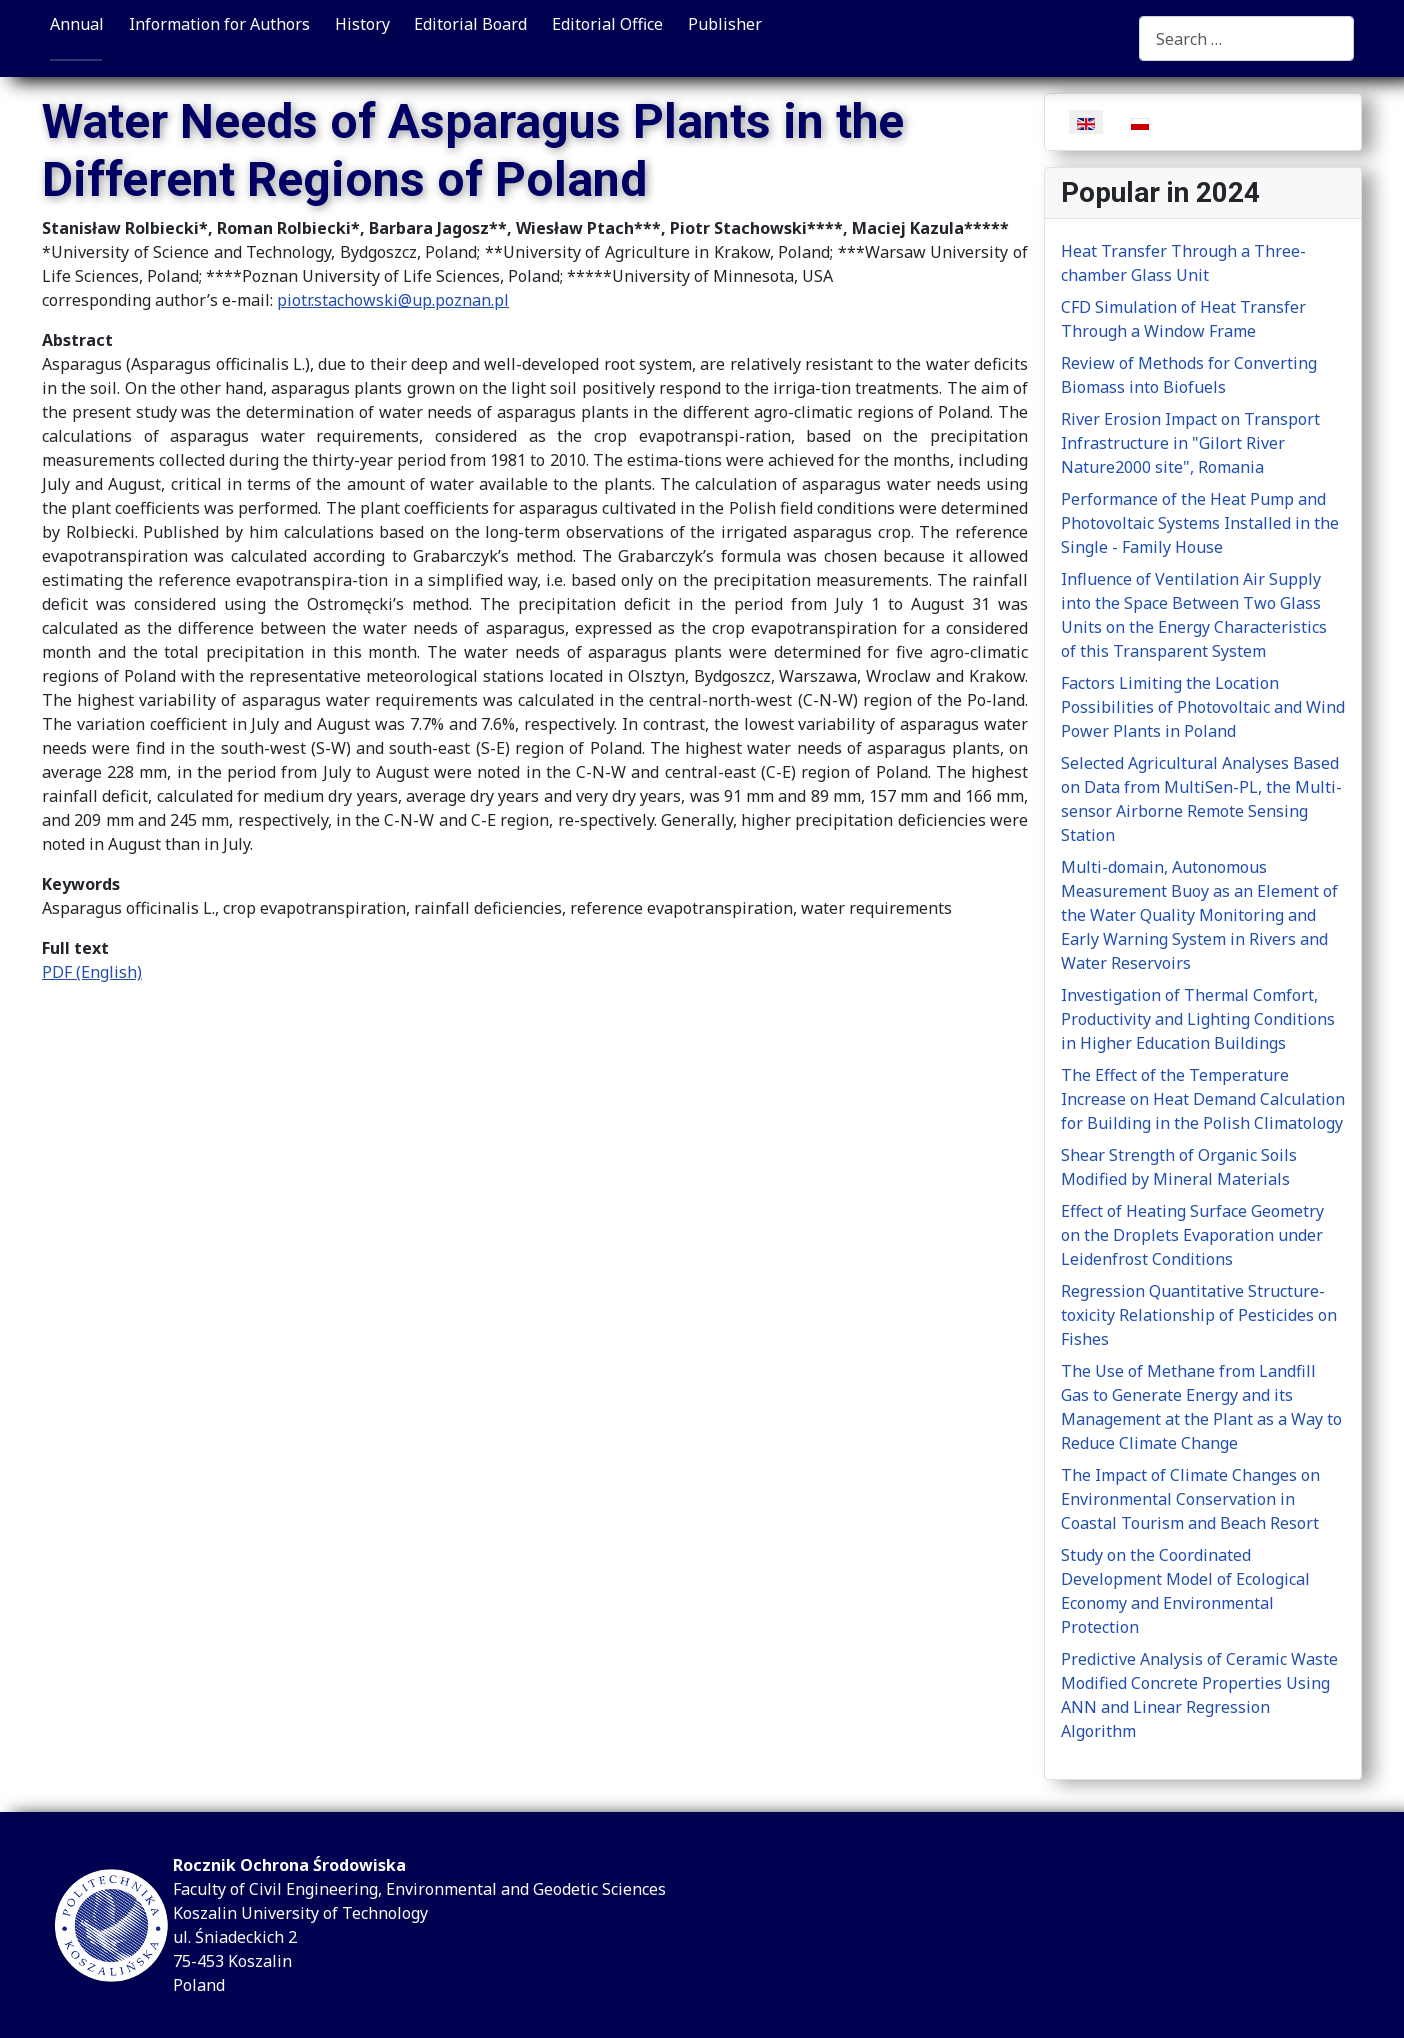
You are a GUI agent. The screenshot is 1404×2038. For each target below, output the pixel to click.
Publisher (725, 24)
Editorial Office (607, 24)
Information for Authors (219, 24)
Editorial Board (470, 24)
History (362, 24)
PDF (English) (92, 972)
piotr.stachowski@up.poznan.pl (393, 300)
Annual (77, 24)
